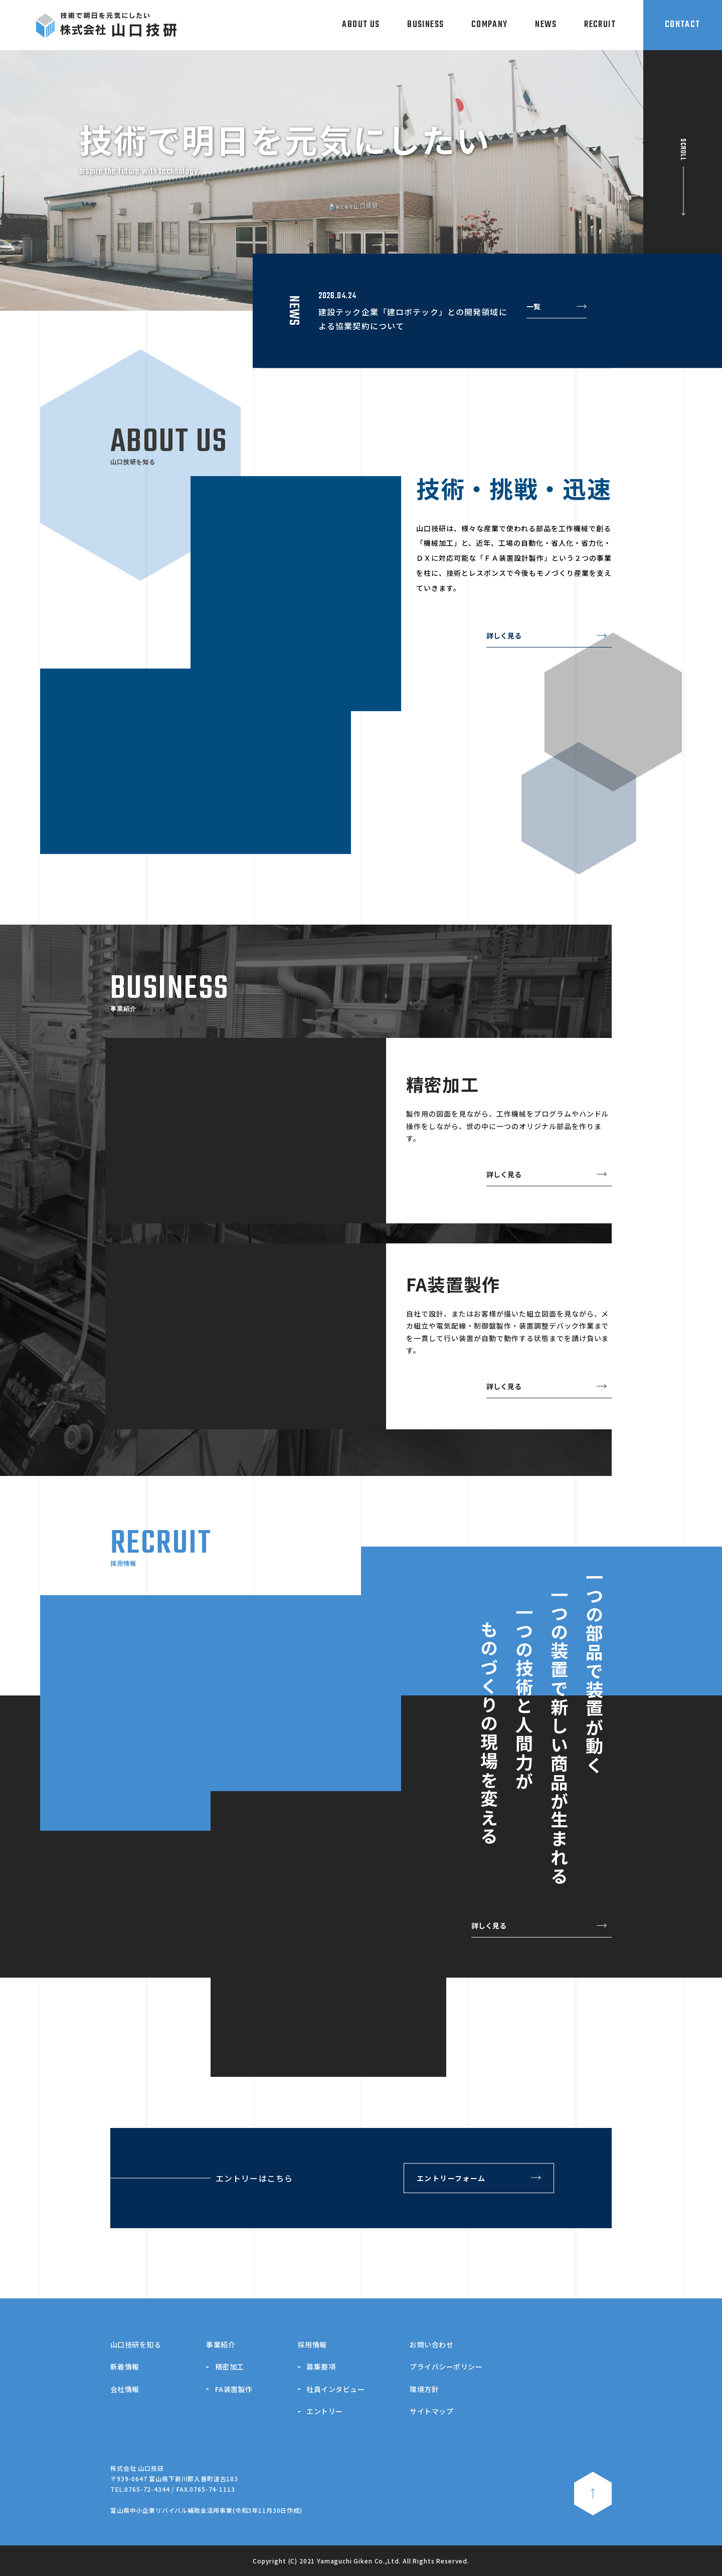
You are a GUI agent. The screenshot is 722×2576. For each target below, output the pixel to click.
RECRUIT (600, 25)
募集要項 (320, 2367)
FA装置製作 (234, 2389)
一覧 (533, 307)
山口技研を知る (135, 2344)
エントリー (324, 2411)
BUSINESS (425, 25)
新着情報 (124, 2367)
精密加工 (229, 2367)
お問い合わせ (431, 2344)
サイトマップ (431, 2411)
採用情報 (312, 2344)
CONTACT (682, 25)
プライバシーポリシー (446, 2367)
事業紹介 (220, 2344)
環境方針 (424, 2389)
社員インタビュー (335, 2389)
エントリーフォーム (451, 2178)
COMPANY (489, 25)
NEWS (546, 25)
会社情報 (124, 2389)
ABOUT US (361, 25)
